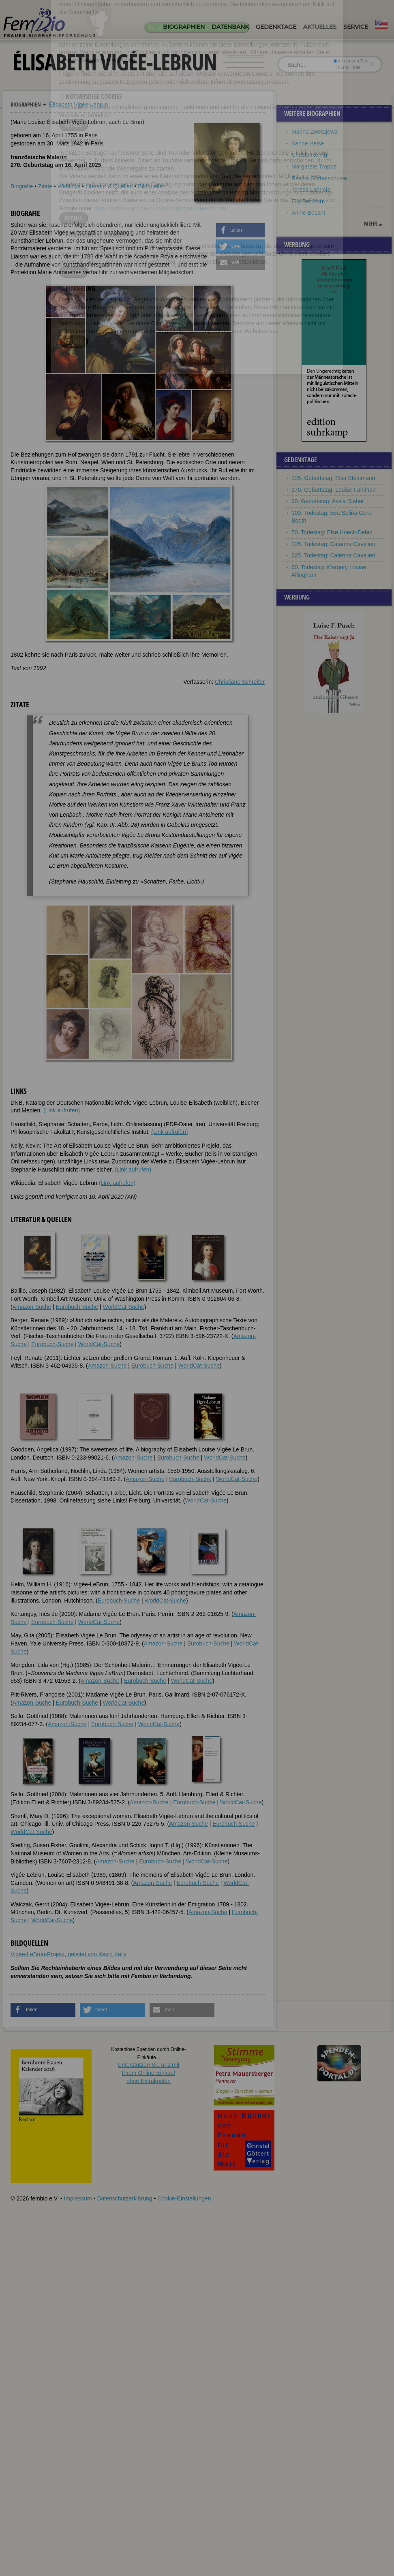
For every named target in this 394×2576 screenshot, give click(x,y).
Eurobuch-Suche (77, 1307)
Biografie (22, 186)
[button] (240, 230)
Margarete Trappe (313, 166)
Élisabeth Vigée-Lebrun (78, 104)
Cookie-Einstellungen (184, 2198)
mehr (370, 223)
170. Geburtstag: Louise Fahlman (333, 490)
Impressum (78, 2198)
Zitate (45, 186)
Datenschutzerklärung (124, 2198)
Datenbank (230, 26)
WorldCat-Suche (123, 1307)
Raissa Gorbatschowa (319, 178)
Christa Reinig (309, 155)
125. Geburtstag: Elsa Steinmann (333, 478)
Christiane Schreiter (240, 682)
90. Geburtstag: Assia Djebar (327, 501)
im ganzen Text (351, 60)
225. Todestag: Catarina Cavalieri (333, 544)
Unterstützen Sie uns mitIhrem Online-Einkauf (149, 2073)
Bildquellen (152, 186)
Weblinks (69, 186)
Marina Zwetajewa (314, 131)
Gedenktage (276, 26)
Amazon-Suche (32, 1307)
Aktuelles (319, 26)
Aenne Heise (307, 143)
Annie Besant (308, 212)
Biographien (184, 26)
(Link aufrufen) (61, 1110)
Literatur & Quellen (109, 186)
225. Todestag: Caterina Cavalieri (333, 555)
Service (355, 26)
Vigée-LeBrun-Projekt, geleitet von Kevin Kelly (68, 1954)
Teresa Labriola (310, 189)
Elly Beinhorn (308, 201)
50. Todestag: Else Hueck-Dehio (332, 532)
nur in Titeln (348, 67)
